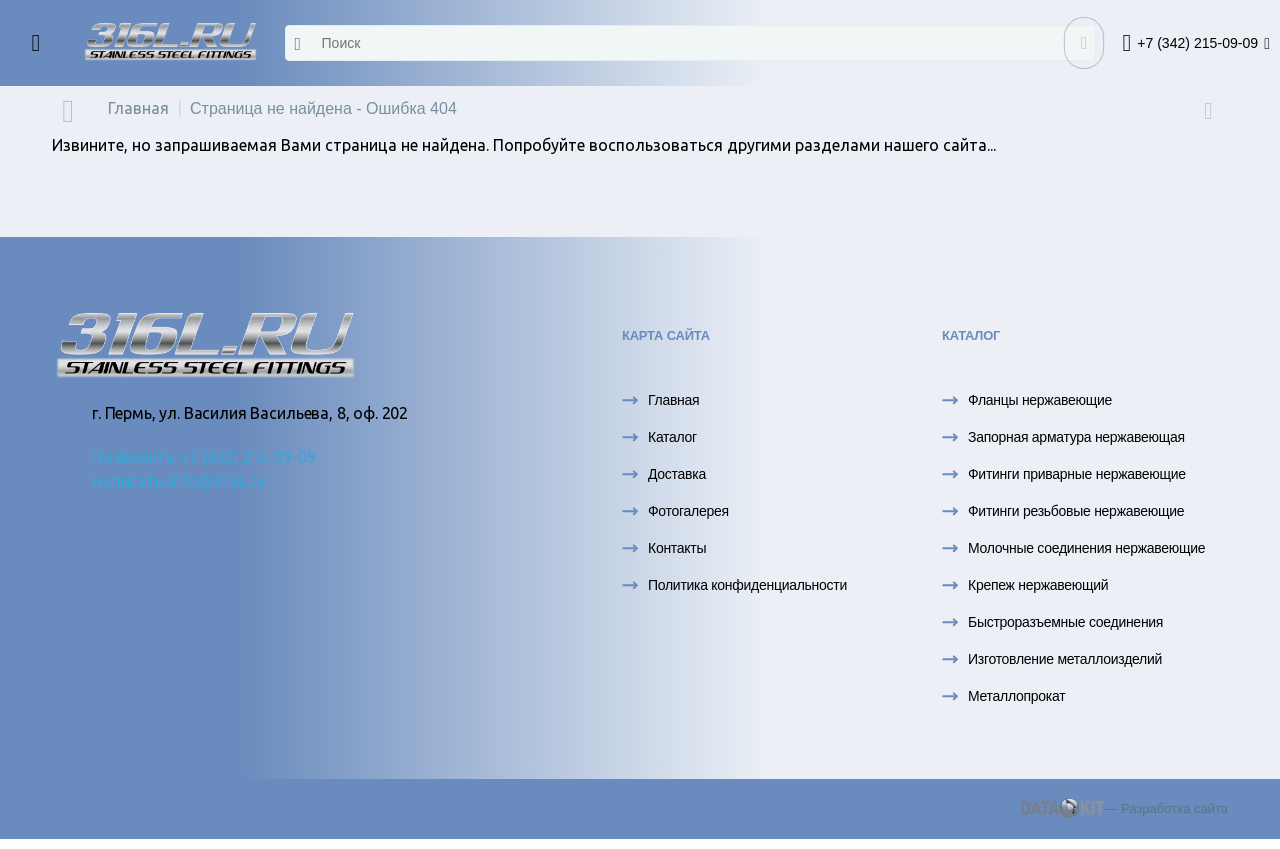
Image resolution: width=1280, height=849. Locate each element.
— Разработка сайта (1124, 808)
